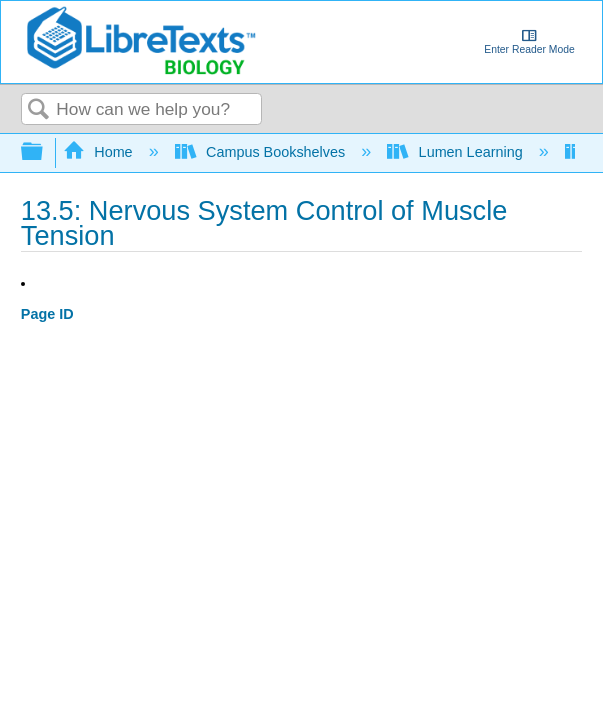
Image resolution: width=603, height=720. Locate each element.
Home (100, 152)
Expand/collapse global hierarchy (45, 152)
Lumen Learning (456, 152)
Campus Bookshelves (262, 152)
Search (39, 110)
